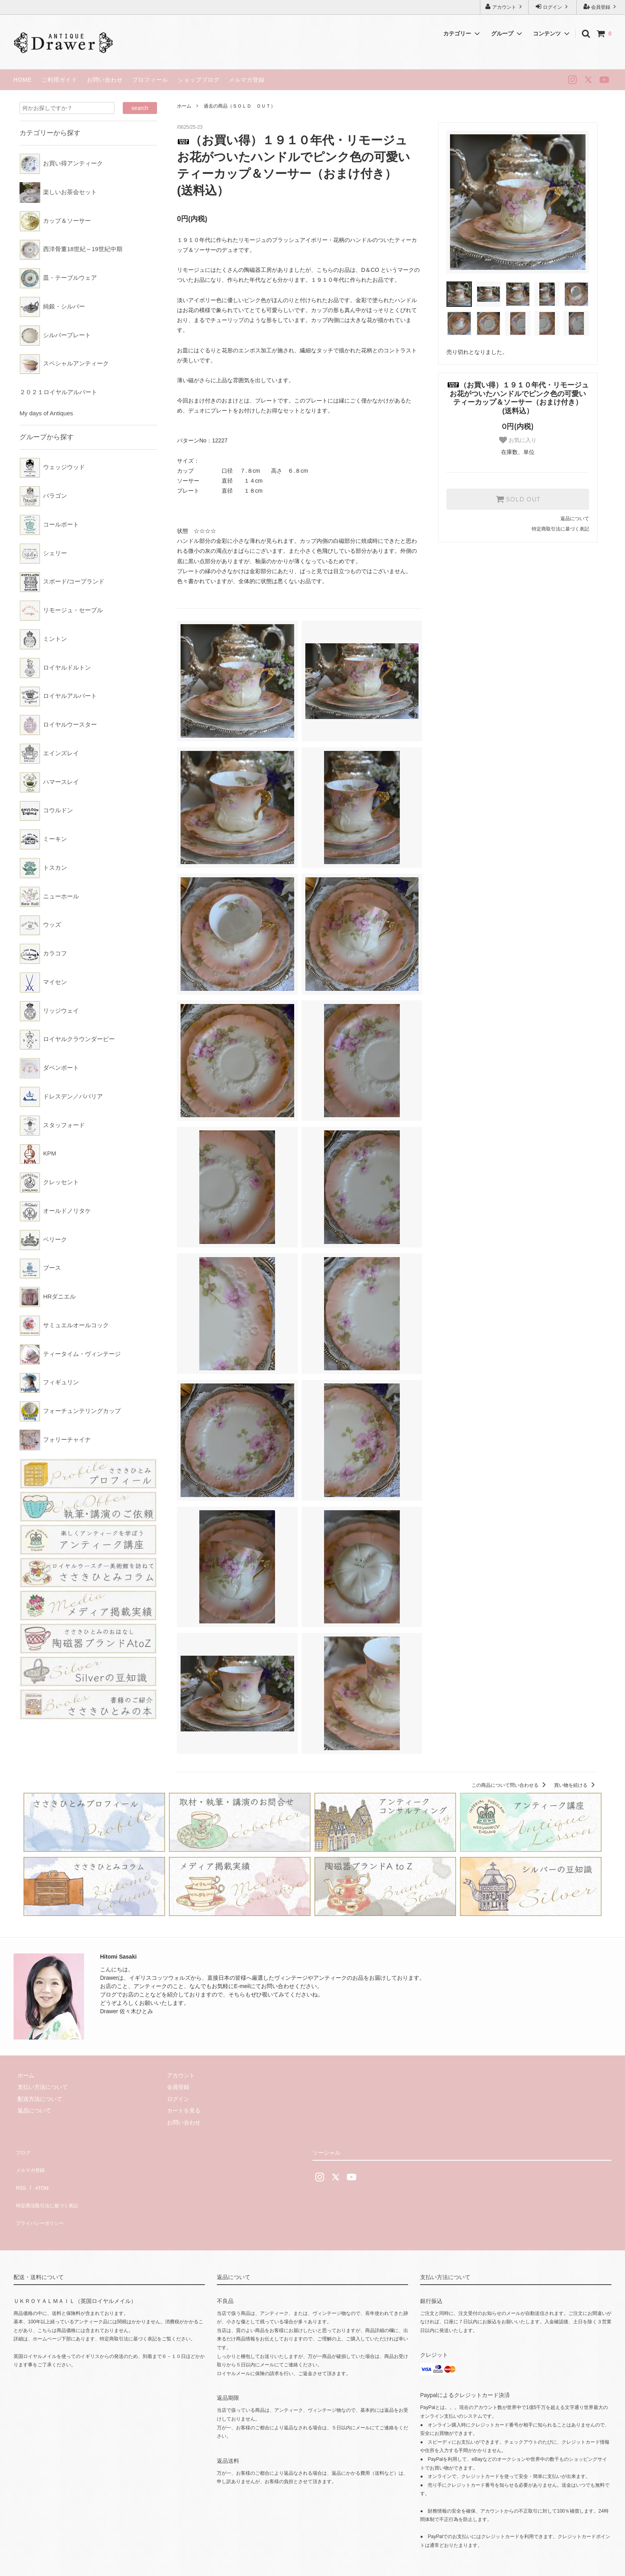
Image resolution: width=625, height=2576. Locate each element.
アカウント (504, 6)
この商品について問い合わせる (510, 1785)
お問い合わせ (105, 80)
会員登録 (601, 6)
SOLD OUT (517, 499)
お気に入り (518, 440)
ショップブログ (199, 80)
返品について (574, 518)
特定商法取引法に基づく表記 (50, 2185)
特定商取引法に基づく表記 (560, 529)
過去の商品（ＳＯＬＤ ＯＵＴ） (239, 106)
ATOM (37, 2173)
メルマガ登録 (247, 80)
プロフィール (150, 80)
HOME (23, 80)
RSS (19, 2173)
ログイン (552, 6)
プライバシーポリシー (41, 2196)
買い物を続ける (575, 1785)
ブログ (22, 2150)
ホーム (184, 106)
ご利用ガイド (59, 80)
